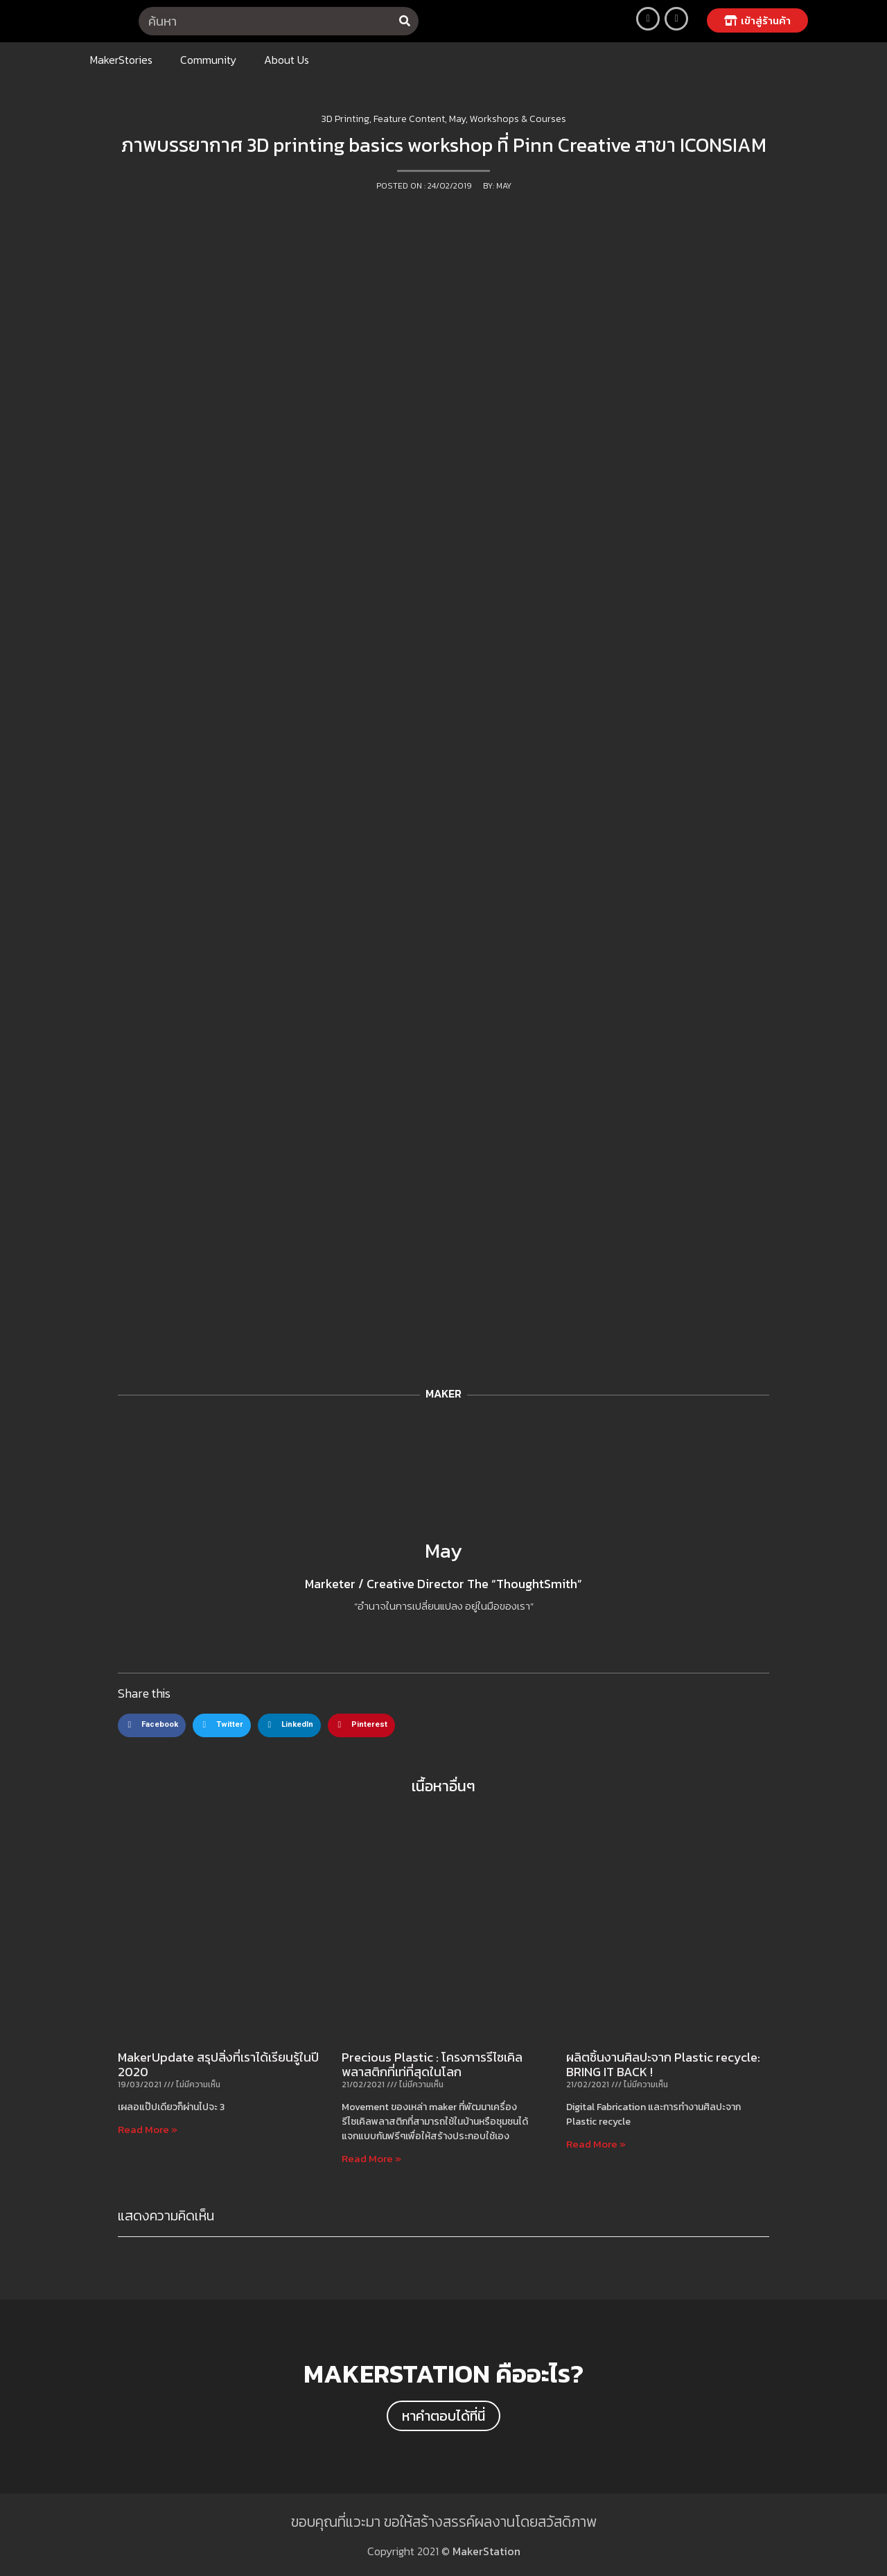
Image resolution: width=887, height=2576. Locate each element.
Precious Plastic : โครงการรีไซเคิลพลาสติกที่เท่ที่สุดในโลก (432, 2065)
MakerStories (121, 59)
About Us (286, 59)
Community (208, 59)
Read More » (147, 2129)
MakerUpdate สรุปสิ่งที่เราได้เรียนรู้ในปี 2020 (218, 2065)
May (443, 1550)
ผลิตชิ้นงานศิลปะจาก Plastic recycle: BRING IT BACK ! (663, 2065)
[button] (757, 20)
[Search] (404, 21)
